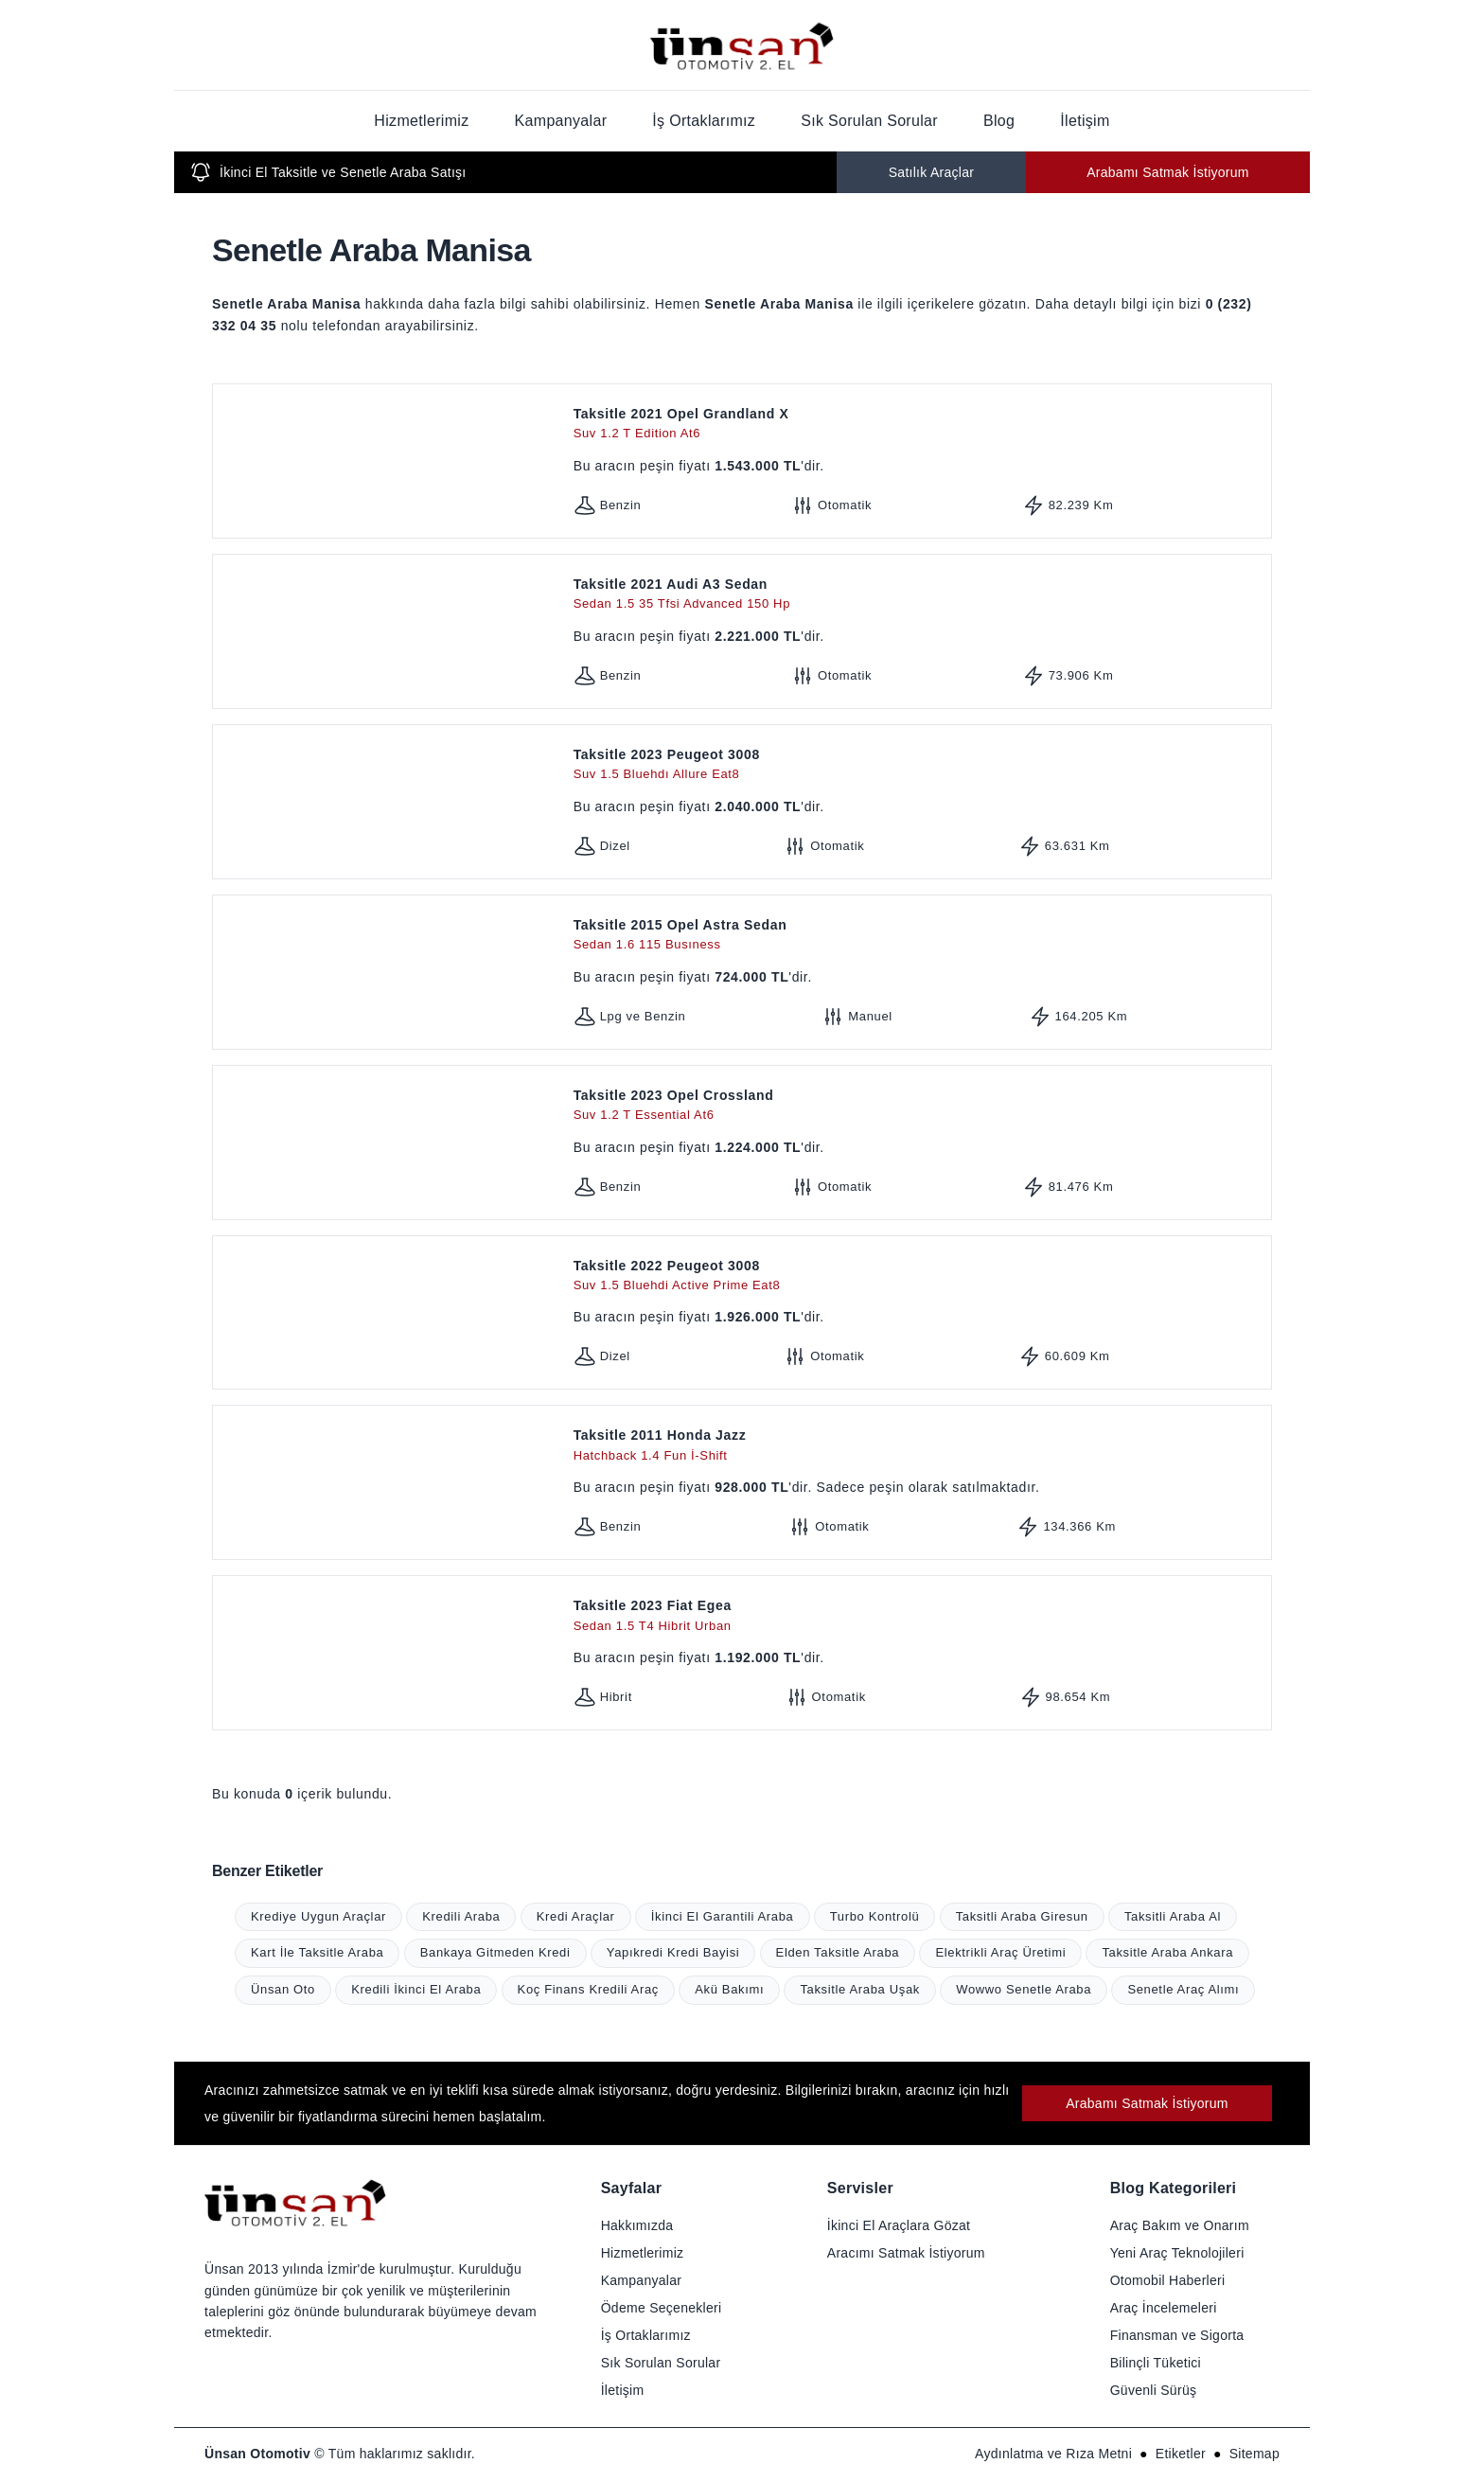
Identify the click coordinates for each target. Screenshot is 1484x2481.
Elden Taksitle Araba (838, 1952)
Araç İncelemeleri (1163, 2307)
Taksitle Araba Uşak (860, 1989)
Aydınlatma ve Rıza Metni (1053, 2453)
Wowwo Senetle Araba (1023, 1989)
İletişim (1084, 121)
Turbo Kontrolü (875, 1916)
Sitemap (1254, 2453)
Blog (999, 121)
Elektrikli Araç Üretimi (1000, 1952)
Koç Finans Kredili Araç (588, 1989)
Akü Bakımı (729, 1989)
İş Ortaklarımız (703, 121)
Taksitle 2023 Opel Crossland (918, 1106)
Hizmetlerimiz (421, 121)
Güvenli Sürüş (1153, 2390)
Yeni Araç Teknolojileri (1177, 2252)
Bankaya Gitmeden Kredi (495, 1952)
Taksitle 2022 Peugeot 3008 (918, 1276)
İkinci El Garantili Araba (722, 1916)
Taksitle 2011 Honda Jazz (918, 1445)
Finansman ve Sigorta (1177, 2335)
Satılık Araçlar (932, 172)
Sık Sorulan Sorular (869, 121)
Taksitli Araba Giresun (1022, 1916)
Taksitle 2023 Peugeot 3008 (918, 765)
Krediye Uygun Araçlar (318, 1916)
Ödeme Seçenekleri (661, 2307)
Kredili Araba (461, 1916)
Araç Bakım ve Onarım (1179, 2225)
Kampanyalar (561, 121)
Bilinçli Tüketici (1155, 2362)
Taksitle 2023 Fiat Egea (918, 1616)
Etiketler (1181, 2453)
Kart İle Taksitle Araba (317, 1952)
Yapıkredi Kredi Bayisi (673, 1952)
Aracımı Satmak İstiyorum (906, 2252)
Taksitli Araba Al (1172, 1916)
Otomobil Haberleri (1168, 2280)
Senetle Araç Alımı (1183, 1989)
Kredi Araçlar (576, 1916)
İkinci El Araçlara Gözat (898, 2225)
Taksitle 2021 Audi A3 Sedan (918, 594)
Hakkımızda (637, 2225)
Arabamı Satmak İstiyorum (1167, 172)
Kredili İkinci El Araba (416, 1989)
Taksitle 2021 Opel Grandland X (918, 424)
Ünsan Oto (283, 1989)
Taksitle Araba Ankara (1167, 1952)
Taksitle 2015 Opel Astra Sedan (918, 935)
